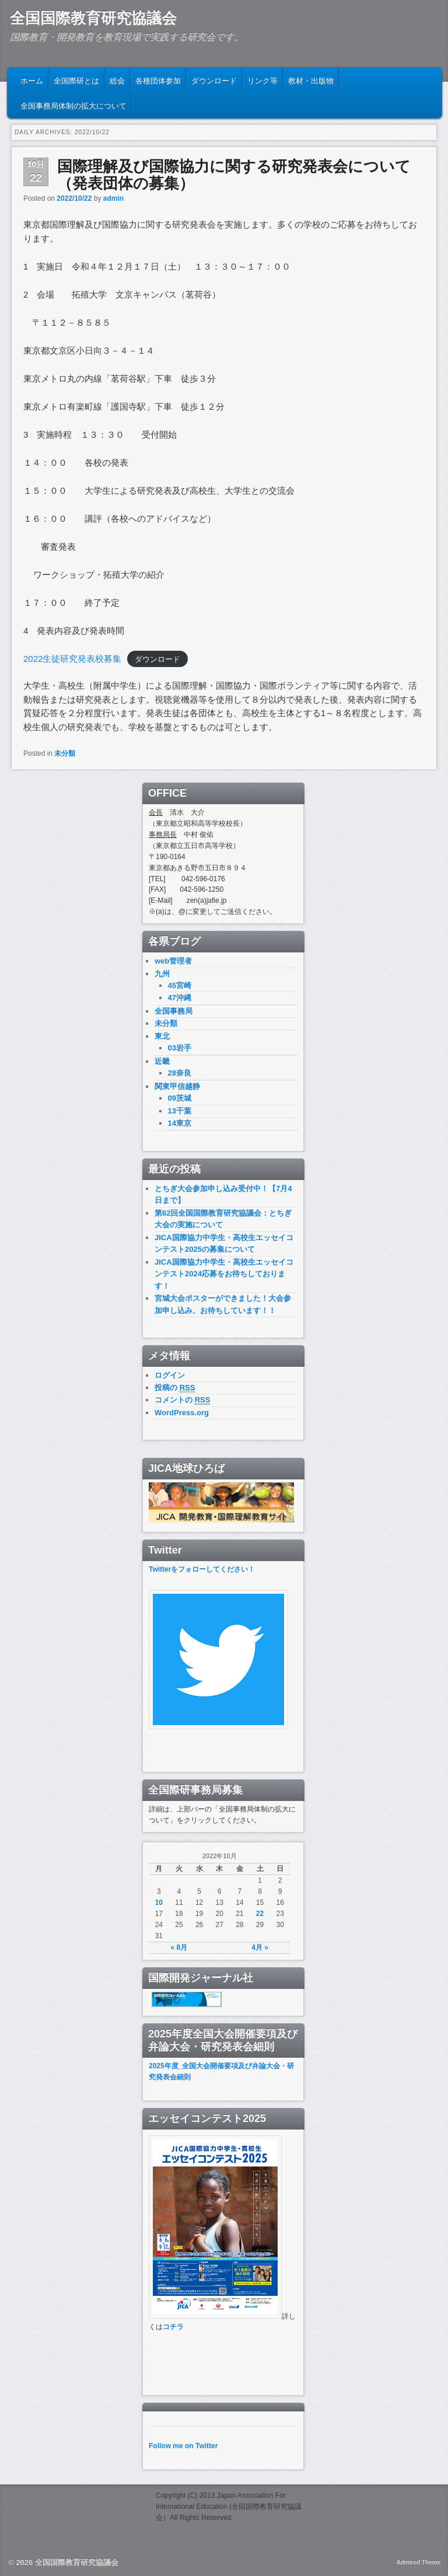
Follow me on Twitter (183, 2446)
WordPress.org (182, 1412)
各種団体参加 (158, 80)
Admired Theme (419, 2562)
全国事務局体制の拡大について (73, 105)
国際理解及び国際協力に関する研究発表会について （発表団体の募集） (234, 175)
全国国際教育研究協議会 (93, 18)
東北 (162, 1036)
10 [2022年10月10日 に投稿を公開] (159, 1902)
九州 (162, 973)
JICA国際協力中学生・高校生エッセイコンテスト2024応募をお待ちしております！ (224, 1274)
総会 (117, 80)
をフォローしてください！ (213, 1569)
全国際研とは (76, 80)
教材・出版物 (311, 80)
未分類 (64, 753)
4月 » (259, 1947)
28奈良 (179, 1073)
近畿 (162, 1061)
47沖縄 (179, 997)
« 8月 (179, 1947)
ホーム (31, 80)
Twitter (160, 1569)
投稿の (175, 1387)
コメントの (182, 1400)
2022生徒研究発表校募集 (72, 659)
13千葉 (179, 1111)
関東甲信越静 (177, 1086)
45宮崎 (179, 985)
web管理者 (173, 961)
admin (113, 198)
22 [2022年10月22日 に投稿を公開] (260, 1914)
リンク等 (262, 80)
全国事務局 (173, 1011)
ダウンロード (214, 80)
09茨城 (179, 1098)
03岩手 (179, 1047)
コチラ (173, 2327)
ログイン (170, 1375)
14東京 (179, 1123)
